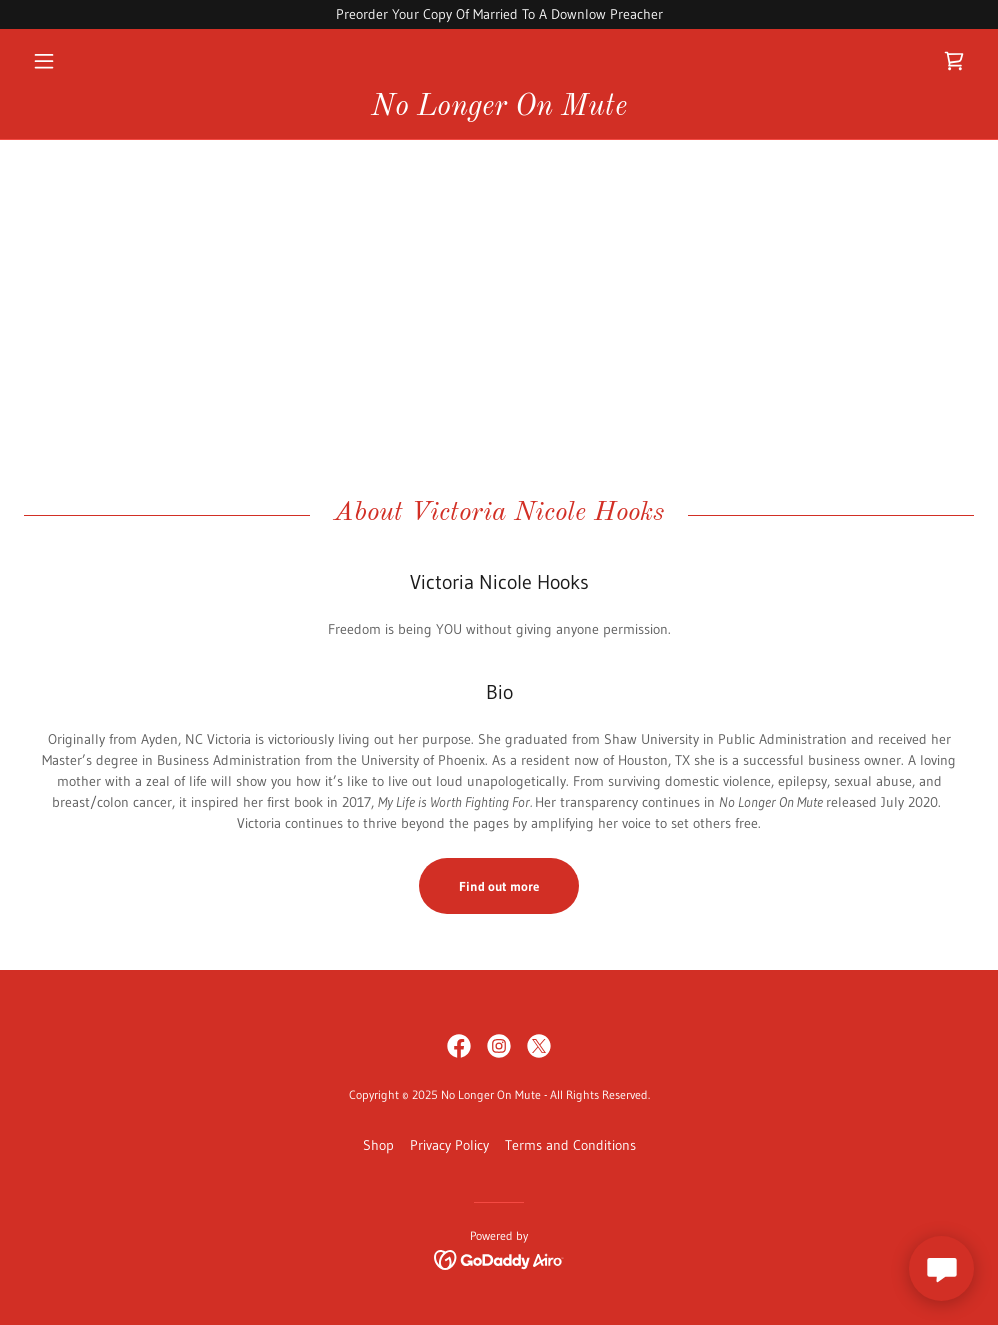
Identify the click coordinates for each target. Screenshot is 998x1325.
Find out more (499, 886)
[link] (954, 61)
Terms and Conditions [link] (570, 1145)
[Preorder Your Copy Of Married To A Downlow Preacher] (499, 14)
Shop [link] (378, 1145)
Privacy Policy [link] (449, 1145)
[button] (95, 61)
